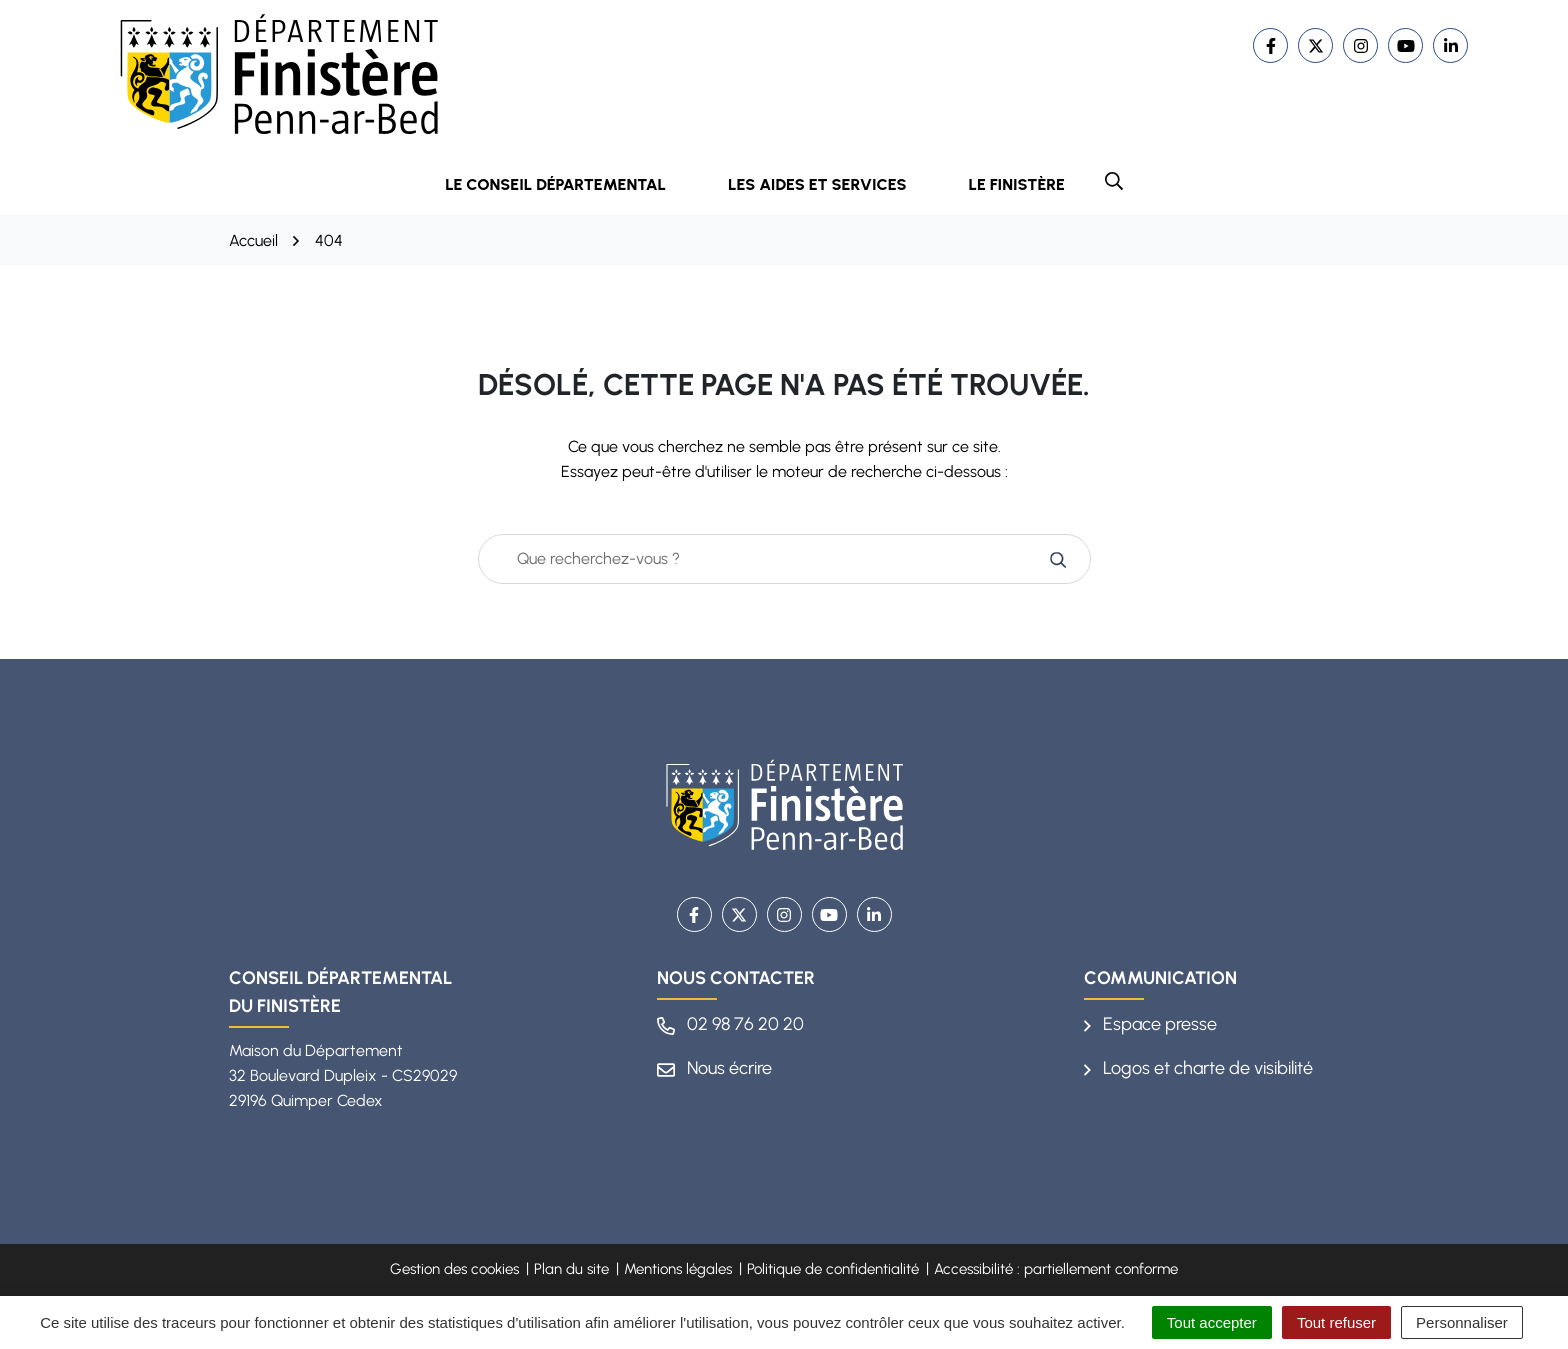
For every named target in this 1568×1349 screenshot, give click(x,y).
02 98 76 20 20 (730, 1024)
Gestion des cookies (454, 1269)
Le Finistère (1017, 184)
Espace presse (1150, 1024)
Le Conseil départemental (569, 184)
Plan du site (571, 1269)
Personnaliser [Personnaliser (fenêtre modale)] (1462, 1322)
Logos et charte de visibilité (1198, 1068)
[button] (1114, 181)
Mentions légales (678, 1269)
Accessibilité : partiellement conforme (1056, 1269)
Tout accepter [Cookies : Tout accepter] (1212, 1322)
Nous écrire (714, 1068)
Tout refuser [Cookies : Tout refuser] (1336, 1322)
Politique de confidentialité (833, 1269)
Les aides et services (831, 184)
